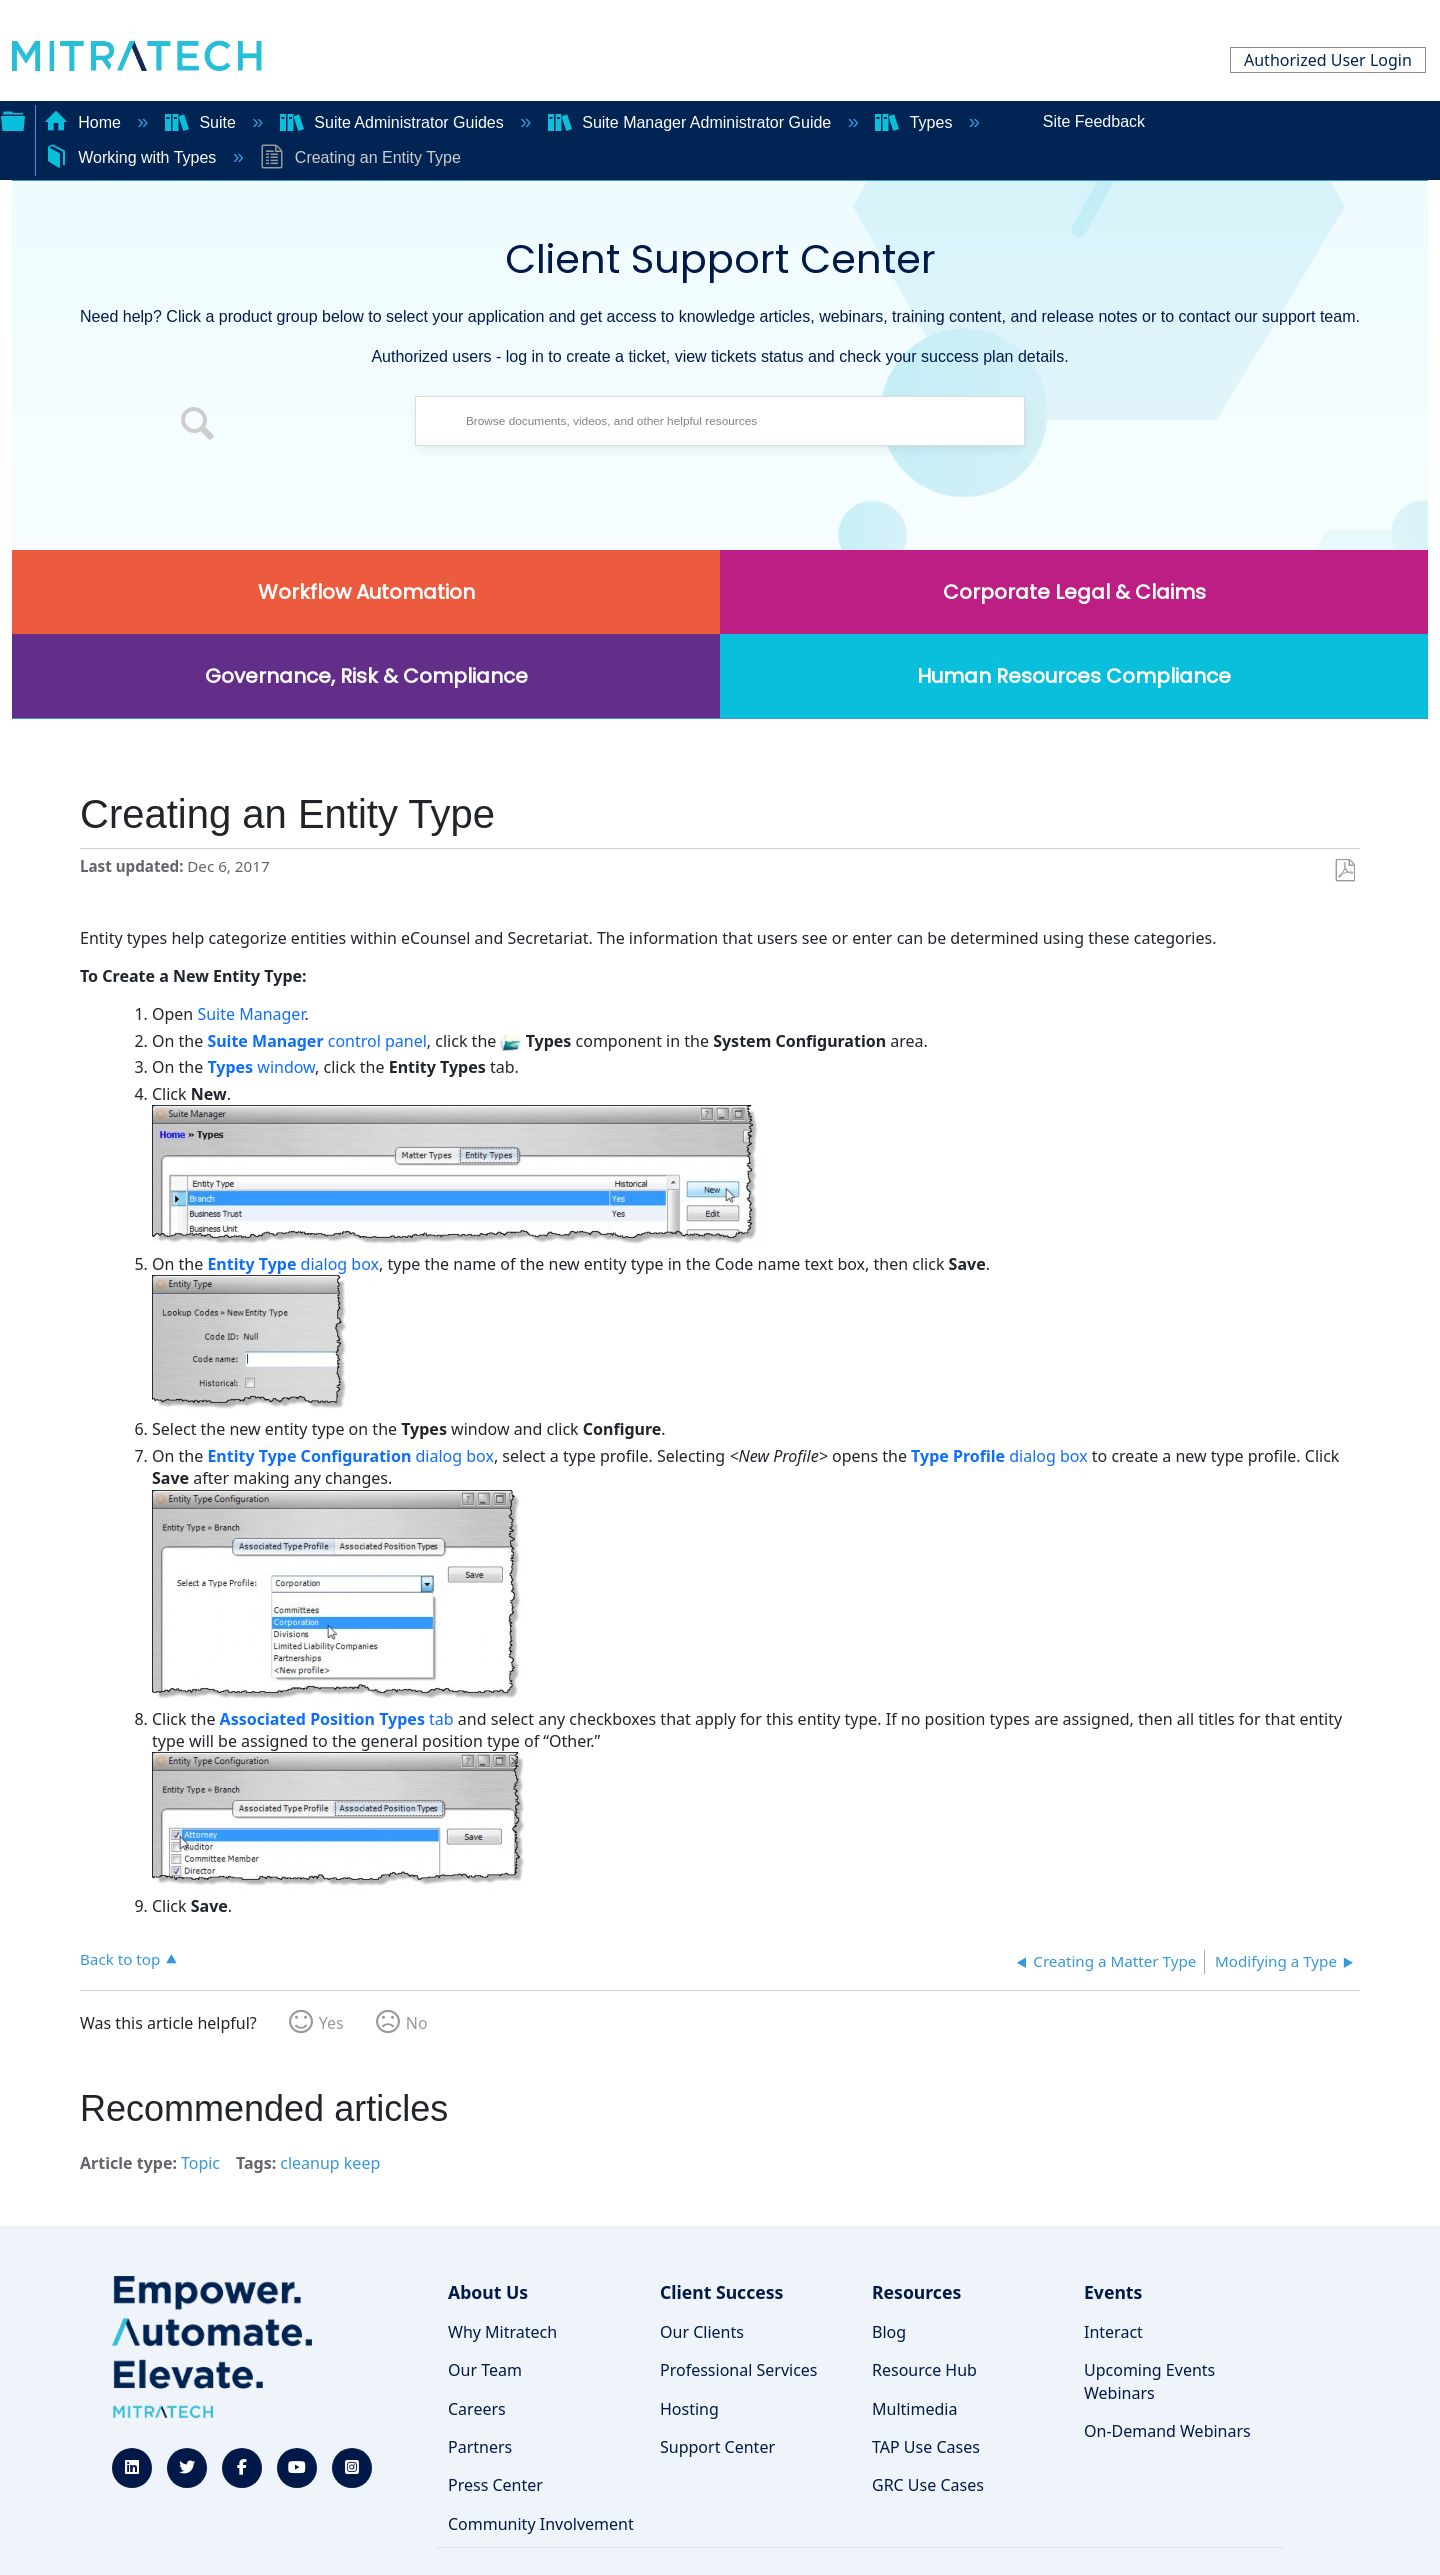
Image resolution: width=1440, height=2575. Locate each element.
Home (85, 122)
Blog (889, 2332)
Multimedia (914, 2409)
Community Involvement (541, 2524)
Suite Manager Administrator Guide (692, 122)
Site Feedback (1094, 121)
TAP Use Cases (926, 2447)
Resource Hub (924, 2370)
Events (1113, 2292)
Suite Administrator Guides (394, 122)
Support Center (717, 2447)
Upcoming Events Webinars (1149, 2381)
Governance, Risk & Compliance (366, 676)
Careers (477, 2409)
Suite (202, 122)
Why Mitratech (502, 2332)
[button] (198, 426)
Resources (916, 2292)
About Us (488, 2292)
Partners (480, 2447)
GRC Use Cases (928, 2485)
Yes (331, 2023)
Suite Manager (250, 1014)
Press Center (495, 2485)
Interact (1113, 2332)
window (261, 1067)
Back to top (120, 1958)
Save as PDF (1344, 871)
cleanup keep (330, 2163)
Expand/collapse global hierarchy (13, 119)
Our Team (485, 2370)
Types (916, 122)
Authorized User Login (1328, 60)
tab (337, 1719)
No (417, 2023)
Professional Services (739, 2370)
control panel (316, 1041)
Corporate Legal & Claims (1074, 592)
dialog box (293, 1264)
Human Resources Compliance (1074, 676)
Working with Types (132, 157)
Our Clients (702, 2332)
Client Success (721, 2292)
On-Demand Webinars (1167, 2431)
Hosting (689, 2409)
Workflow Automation (366, 592)
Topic (200, 2163)
